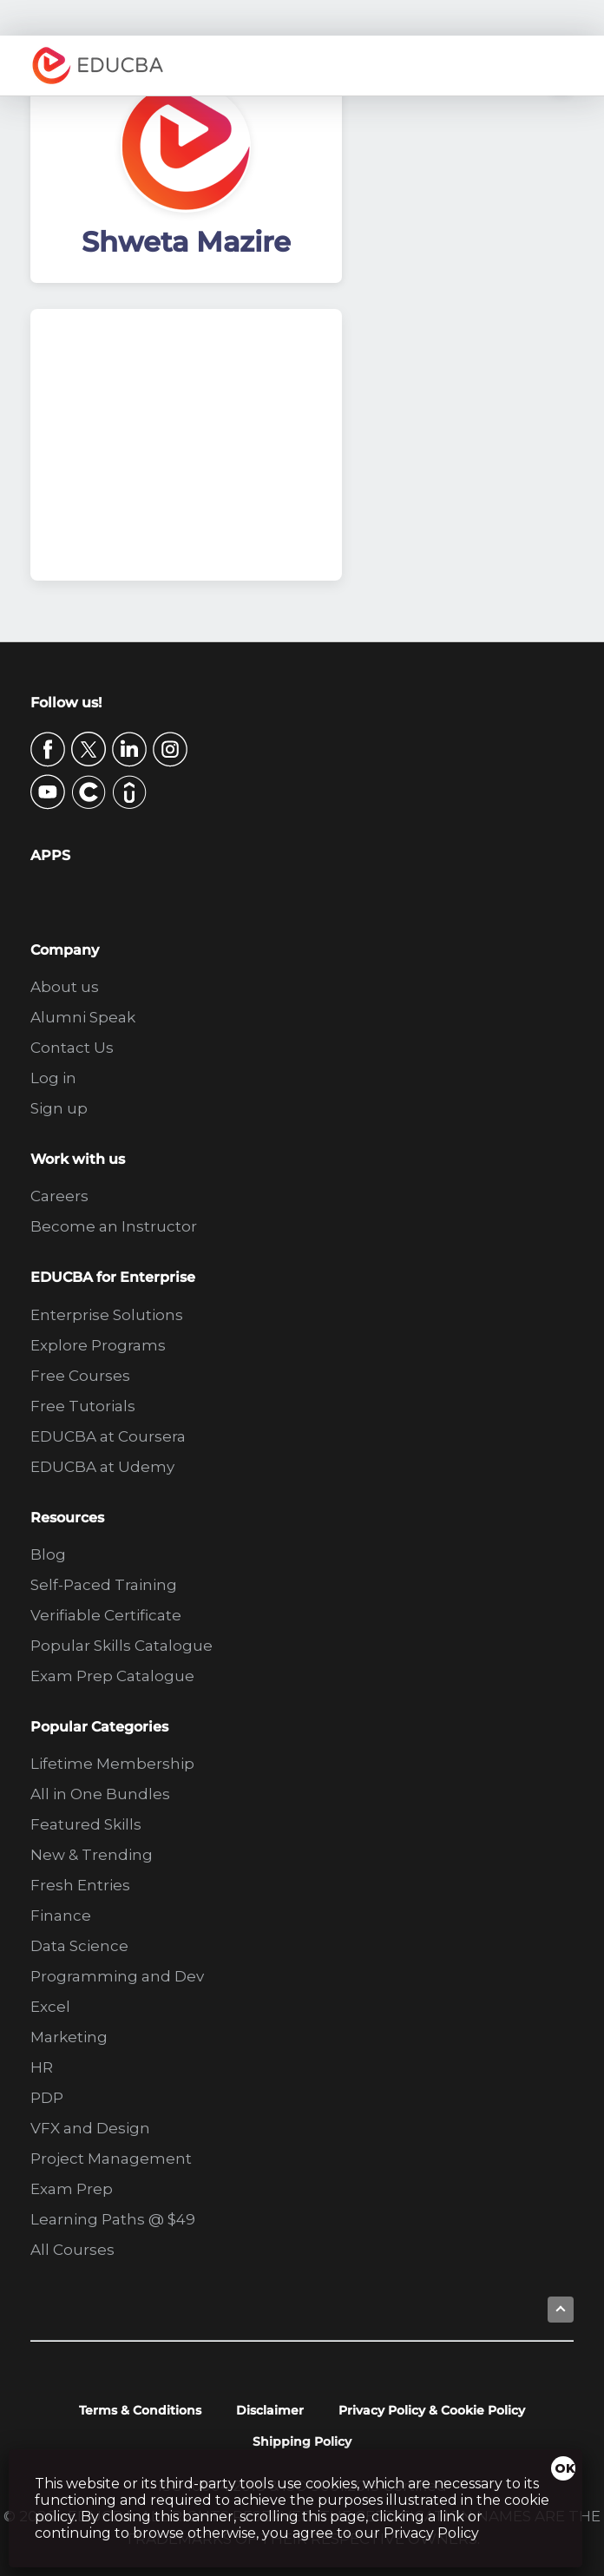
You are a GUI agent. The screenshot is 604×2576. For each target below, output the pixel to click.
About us (64, 987)
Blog (48, 1554)
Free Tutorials (82, 1406)
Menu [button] (556, 65)
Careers (59, 1196)
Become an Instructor (113, 1226)
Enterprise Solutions (106, 1315)
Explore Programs (98, 1345)
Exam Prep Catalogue (112, 1676)
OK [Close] (565, 2468)
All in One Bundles (100, 1794)
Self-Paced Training (103, 1585)
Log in (53, 1078)
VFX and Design (90, 2128)
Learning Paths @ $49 (112, 2219)
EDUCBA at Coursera (108, 1436)
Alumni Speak (82, 1017)
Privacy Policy (431, 2533)
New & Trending (91, 1854)
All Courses (72, 2249)
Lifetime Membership (112, 1763)
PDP (46, 2097)
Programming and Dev (117, 1976)
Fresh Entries (80, 1885)
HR (41, 2067)
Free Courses (80, 1375)
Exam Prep (71, 2189)
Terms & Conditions (140, 2410)
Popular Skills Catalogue (121, 1645)
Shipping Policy (302, 2441)
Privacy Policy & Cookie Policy (431, 2410)
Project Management (111, 2158)
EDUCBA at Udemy (102, 1466)
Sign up (59, 1108)
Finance (60, 1915)
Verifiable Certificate (105, 1615)
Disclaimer (270, 2410)
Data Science (79, 1946)
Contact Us (72, 1047)
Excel (50, 2006)
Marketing (69, 2037)
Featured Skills (85, 1824)
